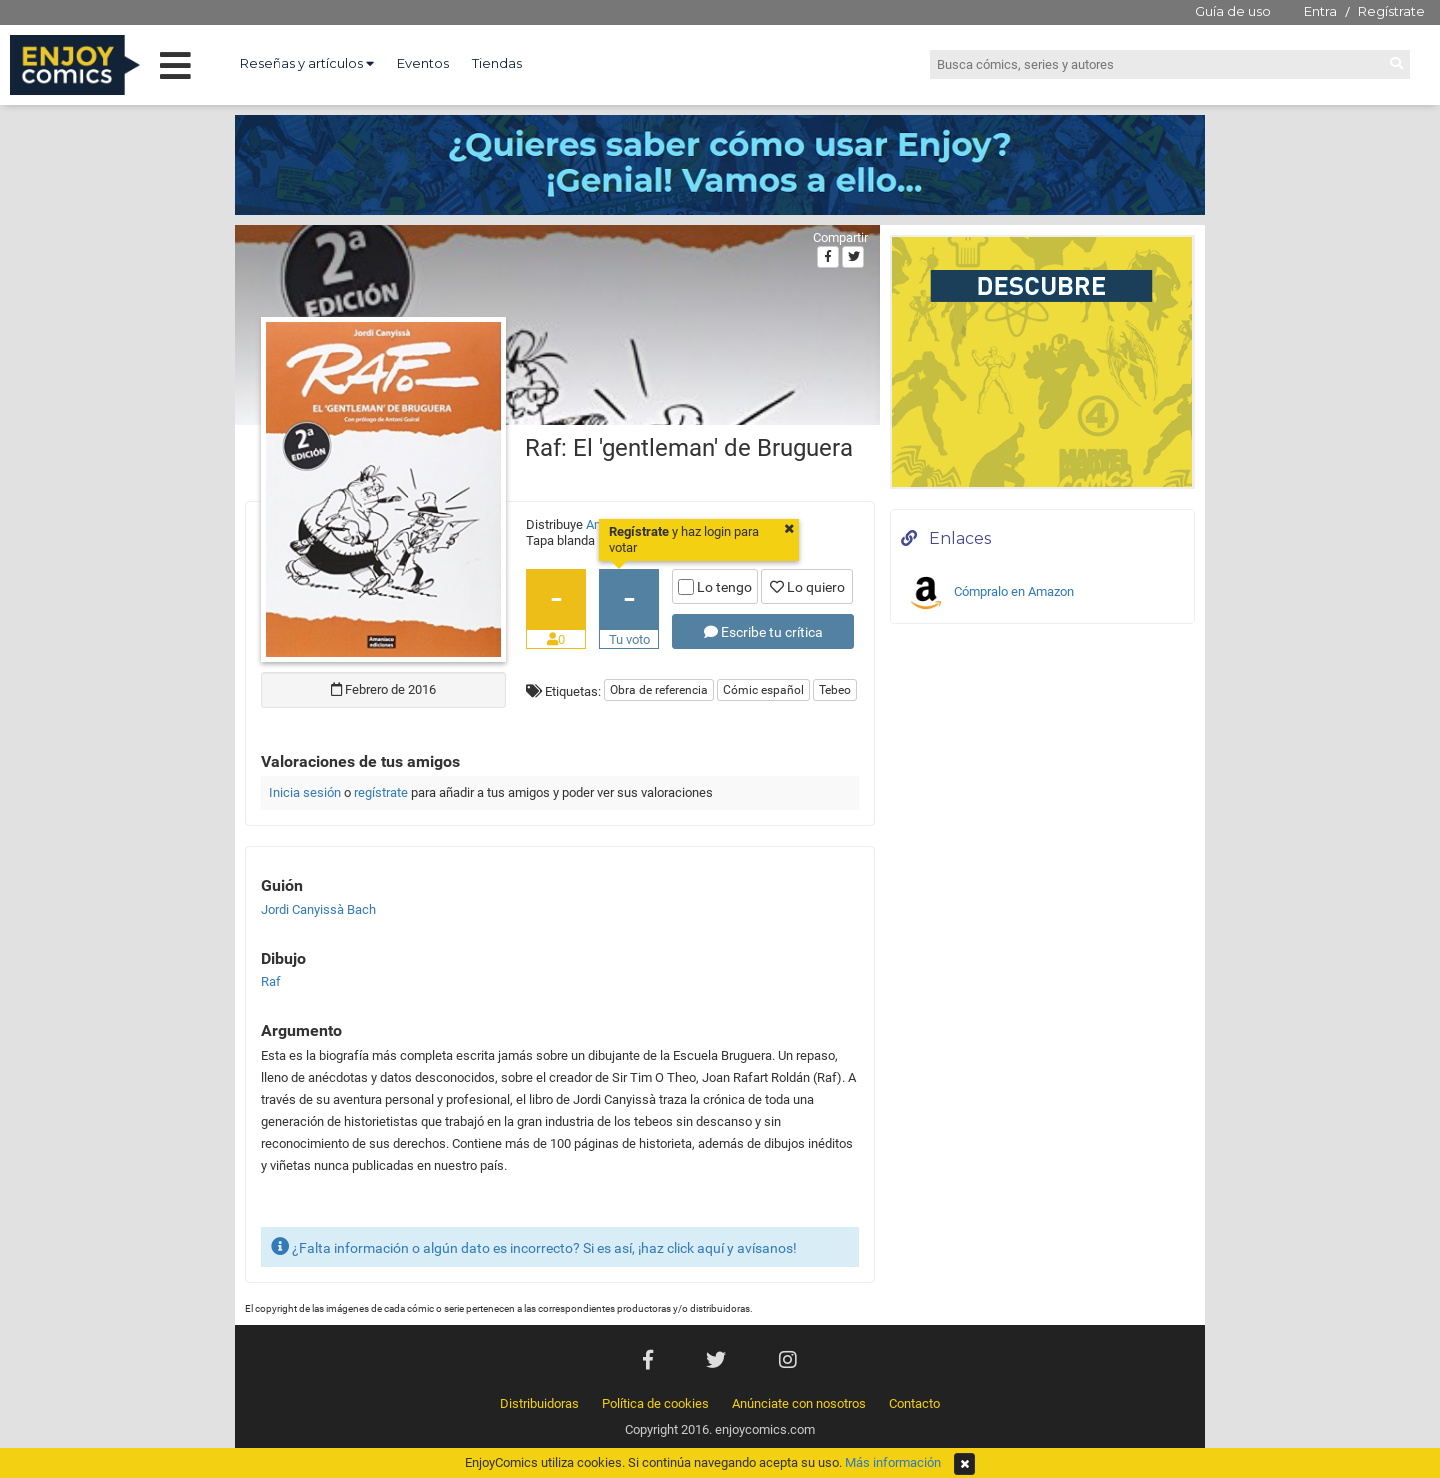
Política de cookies (655, 1403)
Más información (893, 1462)
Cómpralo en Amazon (990, 593)
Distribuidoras (539, 1403)
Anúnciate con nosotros (799, 1403)
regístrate (381, 792)
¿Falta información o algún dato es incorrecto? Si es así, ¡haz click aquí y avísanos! (534, 1246)
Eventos (423, 63)
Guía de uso (1233, 11)
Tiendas (497, 63)
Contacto (914, 1403)
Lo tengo (715, 587)
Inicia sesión (305, 792)
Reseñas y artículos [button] (307, 63)
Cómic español (763, 690)
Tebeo (835, 690)
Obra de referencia (659, 690)
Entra (1320, 11)
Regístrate (1391, 11)
